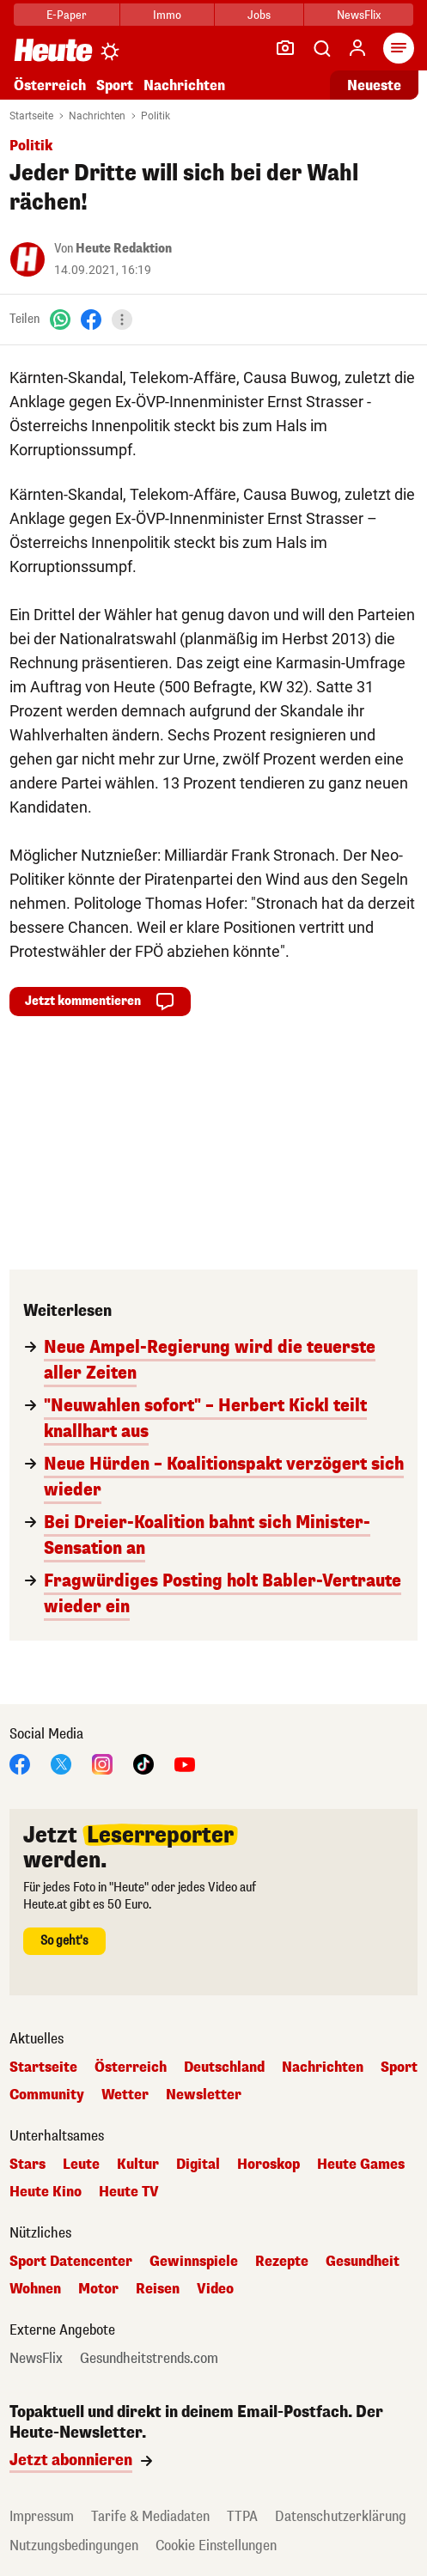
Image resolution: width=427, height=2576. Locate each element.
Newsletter (203, 2095)
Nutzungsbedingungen (73, 2545)
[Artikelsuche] (321, 48)
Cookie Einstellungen (216, 2545)
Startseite (31, 116)
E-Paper (66, 15)
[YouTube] (184, 1763)
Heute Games (361, 2164)
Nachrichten (184, 85)
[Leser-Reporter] (285, 48)
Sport (114, 85)
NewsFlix (359, 15)
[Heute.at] (53, 49)
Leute (81, 2164)
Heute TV (129, 2192)
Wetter (125, 2095)
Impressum (41, 2516)
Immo (167, 15)
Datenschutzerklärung (340, 2516)
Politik (155, 116)
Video (215, 2289)
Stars (27, 2164)
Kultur (138, 2164)
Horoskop (268, 2164)
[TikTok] (143, 1763)
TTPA (242, 2516)
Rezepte (281, 2261)
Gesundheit (363, 2261)
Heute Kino (45, 2192)
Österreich (50, 85)
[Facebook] (91, 319)
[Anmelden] (357, 48)
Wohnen (35, 2289)
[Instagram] (102, 1763)
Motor (98, 2289)
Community (46, 2095)
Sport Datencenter (70, 2261)
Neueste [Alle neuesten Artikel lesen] (374, 85)
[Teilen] (122, 319)
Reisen (158, 2289)
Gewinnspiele (193, 2261)
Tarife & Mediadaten (150, 2516)
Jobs (259, 15)
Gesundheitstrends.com (149, 2358)
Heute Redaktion (124, 249)
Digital (198, 2164)
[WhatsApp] (60, 319)
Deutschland (224, 2067)
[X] (61, 1763)
